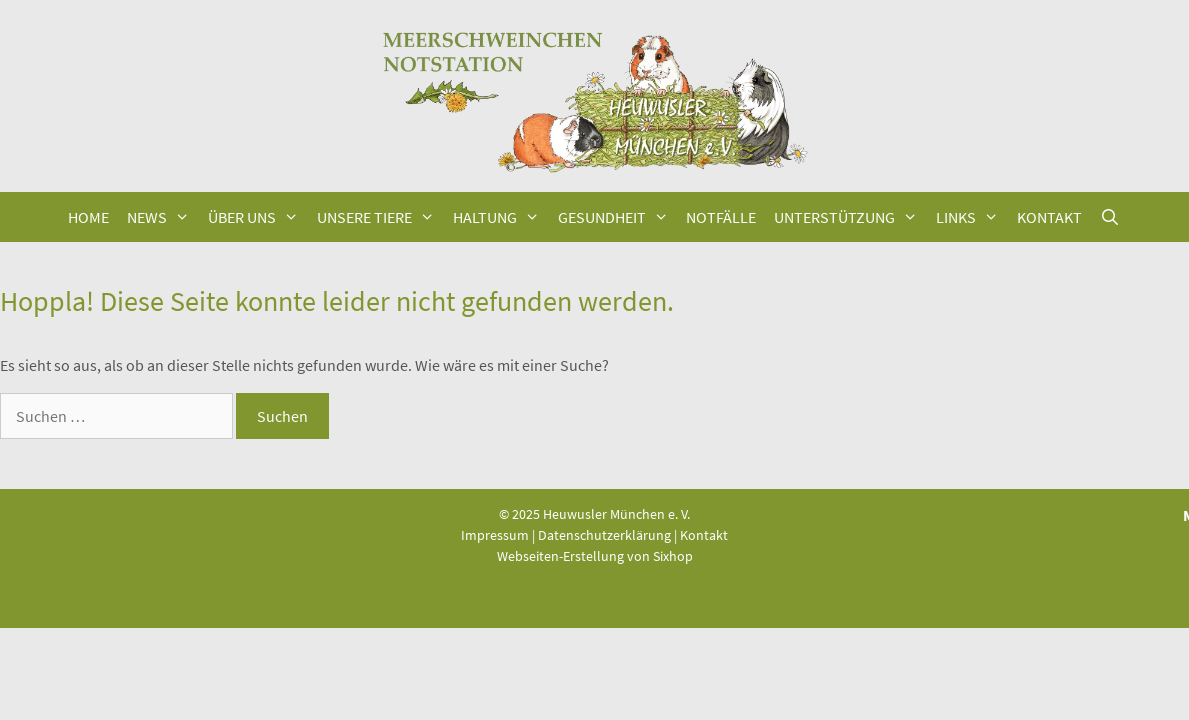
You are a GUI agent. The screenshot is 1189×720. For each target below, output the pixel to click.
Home (88, 217)
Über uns (258, 217)
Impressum (495, 535)
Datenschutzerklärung (604, 535)
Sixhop (673, 556)
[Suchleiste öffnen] (1110, 217)
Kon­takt (1049, 217)
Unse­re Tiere (380, 217)
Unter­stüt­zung (850, 217)
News (163, 217)
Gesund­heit (618, 217)
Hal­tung (501, 217)
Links (972, 217)
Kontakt (704, 535)
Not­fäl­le (721, 217)
